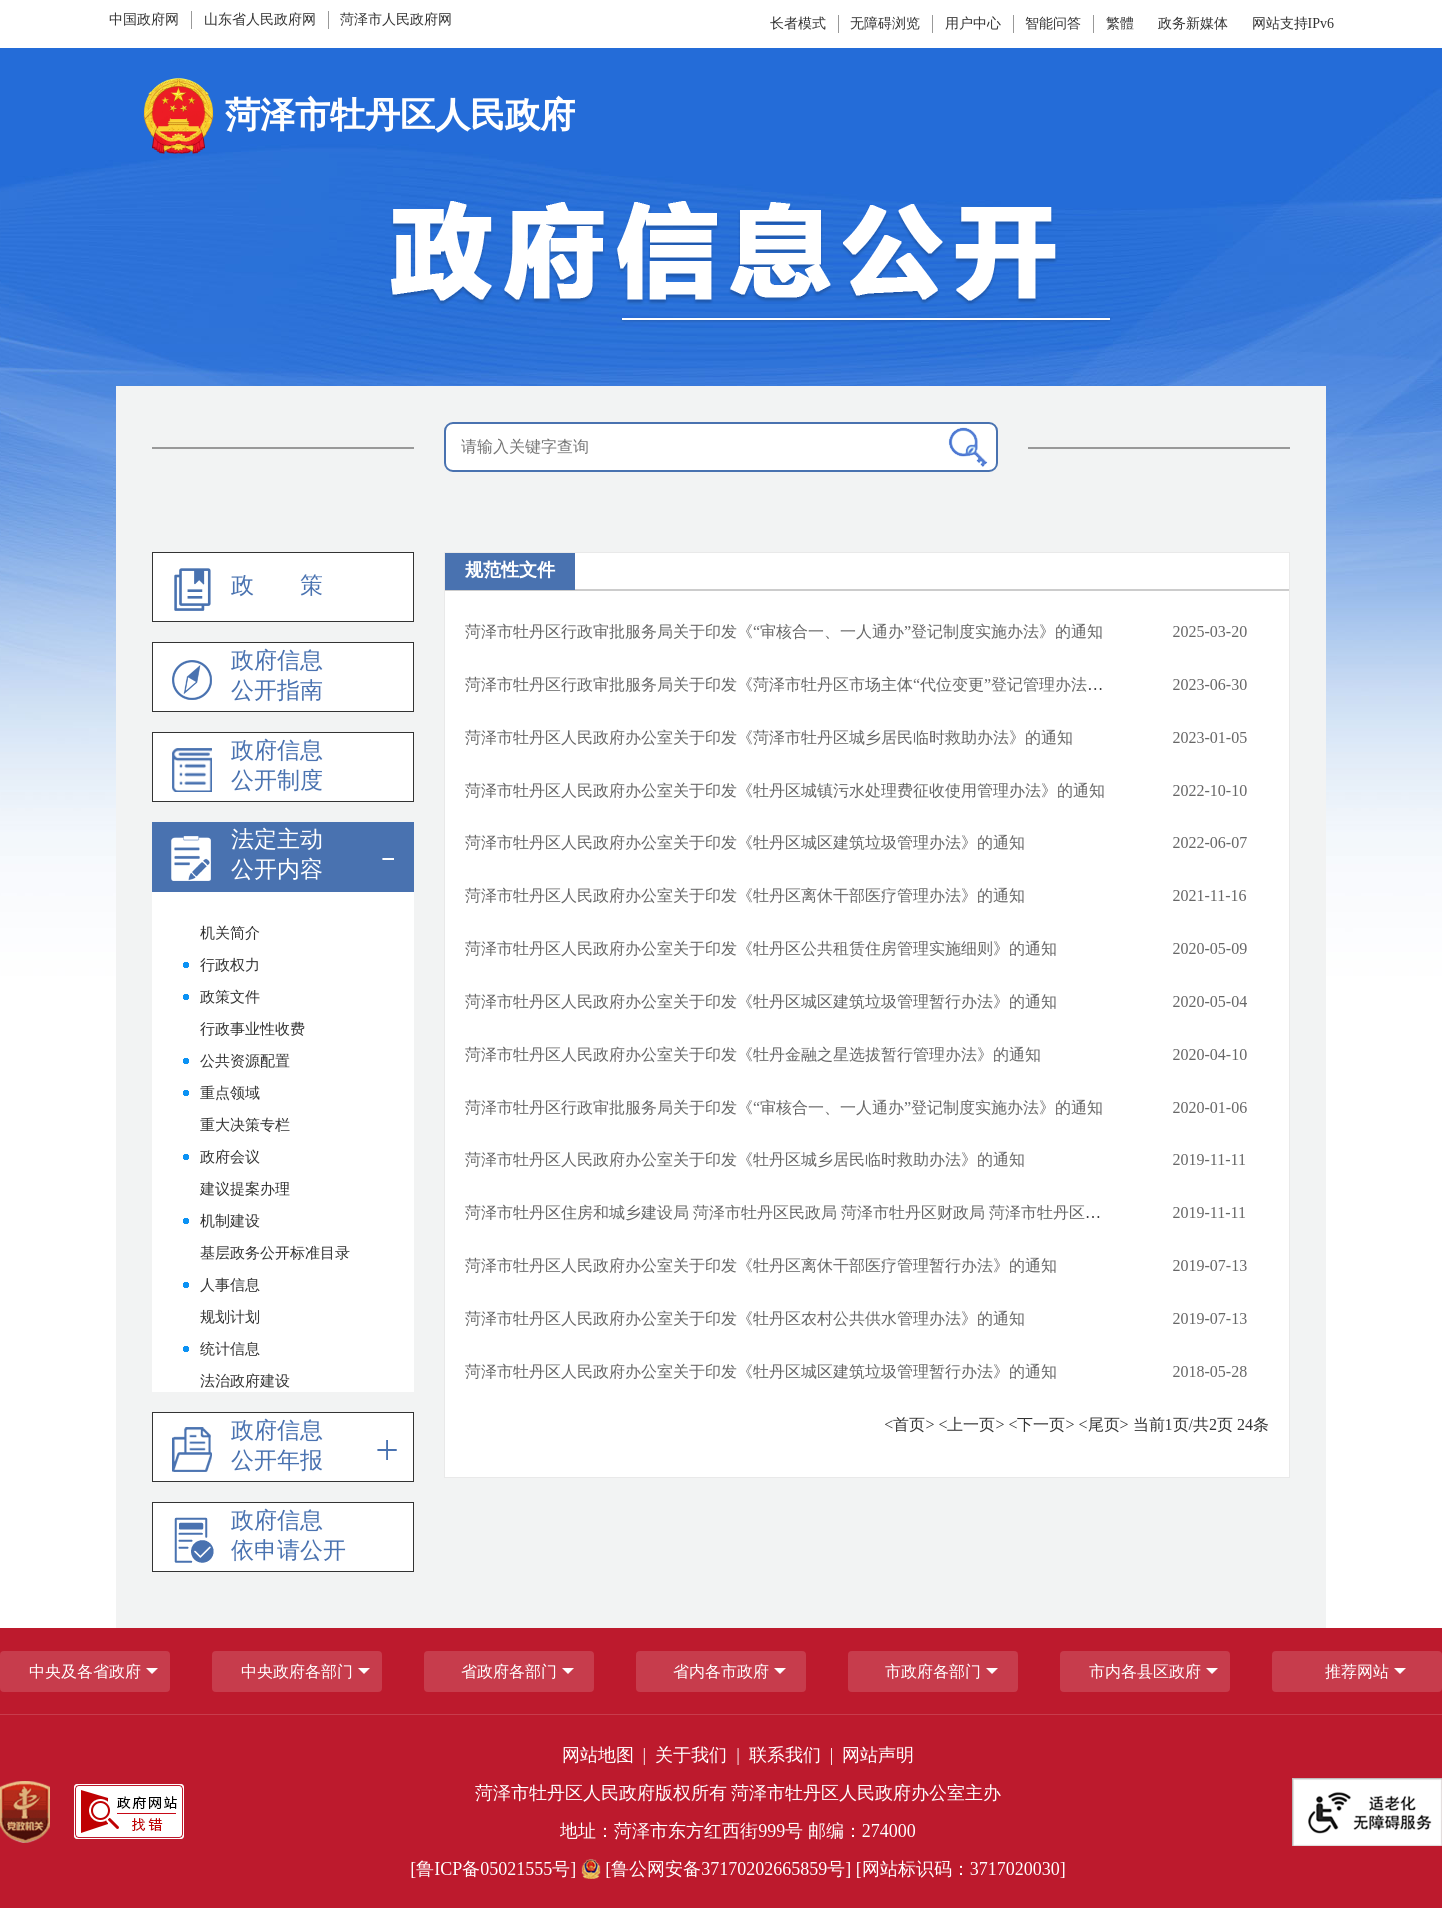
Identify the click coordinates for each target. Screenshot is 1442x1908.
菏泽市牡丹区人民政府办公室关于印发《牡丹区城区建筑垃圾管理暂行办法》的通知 (761, 1001)
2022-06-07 (1210, 842)
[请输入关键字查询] (721, 447)
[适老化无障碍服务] (1367, 1812)
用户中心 (973, 23)
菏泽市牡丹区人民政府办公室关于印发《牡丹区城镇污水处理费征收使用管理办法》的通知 (785, 790)
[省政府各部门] (509, 1671)
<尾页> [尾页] (1106, 1424)
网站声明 (878, 1755)
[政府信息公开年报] (283, 1447)
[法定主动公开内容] (283, 857)
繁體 (1120, 23)
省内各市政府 (721, 1671)
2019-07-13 (1210, 1265)
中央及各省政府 (85, 1671)
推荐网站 (1357, 1671)
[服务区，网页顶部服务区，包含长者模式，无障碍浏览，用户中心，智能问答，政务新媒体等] (938, 24)
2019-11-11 (1209, 1159)
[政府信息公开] (721, 262)
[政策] (283, 587)
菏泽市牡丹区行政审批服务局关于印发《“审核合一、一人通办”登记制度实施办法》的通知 (784, 631)
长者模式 (798, 23)
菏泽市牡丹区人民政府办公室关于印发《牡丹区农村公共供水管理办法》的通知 (745, 1318)
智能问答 (1053, 23)
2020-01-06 (1210, 1107)
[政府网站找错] (129, 1811)
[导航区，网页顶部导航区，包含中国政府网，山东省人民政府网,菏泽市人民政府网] (318, 20)
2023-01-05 (1210, 737)
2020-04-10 (1210, 1054)
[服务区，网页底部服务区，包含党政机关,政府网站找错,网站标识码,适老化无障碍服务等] (721, 1811)
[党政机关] (25, 1812)
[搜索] (968, 447)
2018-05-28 (1210, 1371)
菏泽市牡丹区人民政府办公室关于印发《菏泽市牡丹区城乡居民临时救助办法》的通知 (769, 737)
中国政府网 (144, 19)
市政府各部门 (933, 1671)
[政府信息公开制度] (283, 767)
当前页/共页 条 (1201, 1424)
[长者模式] (800, 23)
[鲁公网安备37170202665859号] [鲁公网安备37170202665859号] (718, 1869)
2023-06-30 (1210, 684)
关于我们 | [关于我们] (699, 1755)
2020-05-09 (1210, 948)
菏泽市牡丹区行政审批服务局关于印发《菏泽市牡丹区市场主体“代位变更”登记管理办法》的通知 (808, 684)
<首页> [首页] (911, 1424)
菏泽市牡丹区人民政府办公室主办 (866, 1793)
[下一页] (1043, 1425)
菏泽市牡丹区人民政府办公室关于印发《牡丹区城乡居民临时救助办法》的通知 (745, 1159)
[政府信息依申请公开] (283, 1537)
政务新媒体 (1193, 23)
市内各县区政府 (1145, 1671)
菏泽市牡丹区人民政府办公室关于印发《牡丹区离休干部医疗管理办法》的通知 (745, 895)
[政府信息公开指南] (283, 677)
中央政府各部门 (297, 1671)
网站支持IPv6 (1293, 23)
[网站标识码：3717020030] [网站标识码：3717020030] (961, 1869)
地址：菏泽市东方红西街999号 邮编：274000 (738, 1831)
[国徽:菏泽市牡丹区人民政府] (721, 123)
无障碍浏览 (885, 23)
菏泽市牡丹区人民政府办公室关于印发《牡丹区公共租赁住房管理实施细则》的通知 (761, 948)
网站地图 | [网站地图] (606, 1755)
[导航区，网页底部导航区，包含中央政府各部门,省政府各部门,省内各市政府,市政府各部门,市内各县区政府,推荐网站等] (721, 1671)
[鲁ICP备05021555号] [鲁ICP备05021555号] (493, 1869)
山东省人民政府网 (260, 19)
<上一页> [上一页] (973, 1424)
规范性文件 (510, 570)
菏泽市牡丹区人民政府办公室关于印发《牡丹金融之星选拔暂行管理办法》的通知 (753, 1054)
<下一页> (1043, 1424)
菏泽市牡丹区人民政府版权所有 (601, 1793)
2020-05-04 (1210, 1001)
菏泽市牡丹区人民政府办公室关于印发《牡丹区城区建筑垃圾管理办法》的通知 (745, 842)
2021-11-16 (1210, 895)
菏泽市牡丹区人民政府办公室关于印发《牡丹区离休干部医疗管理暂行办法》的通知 (761, 1265)
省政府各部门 (509, 1671)
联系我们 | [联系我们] (793, 1755)
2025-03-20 (1210, 631)
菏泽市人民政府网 (396, 19)
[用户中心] (973, 23)
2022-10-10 (1210, 790)
